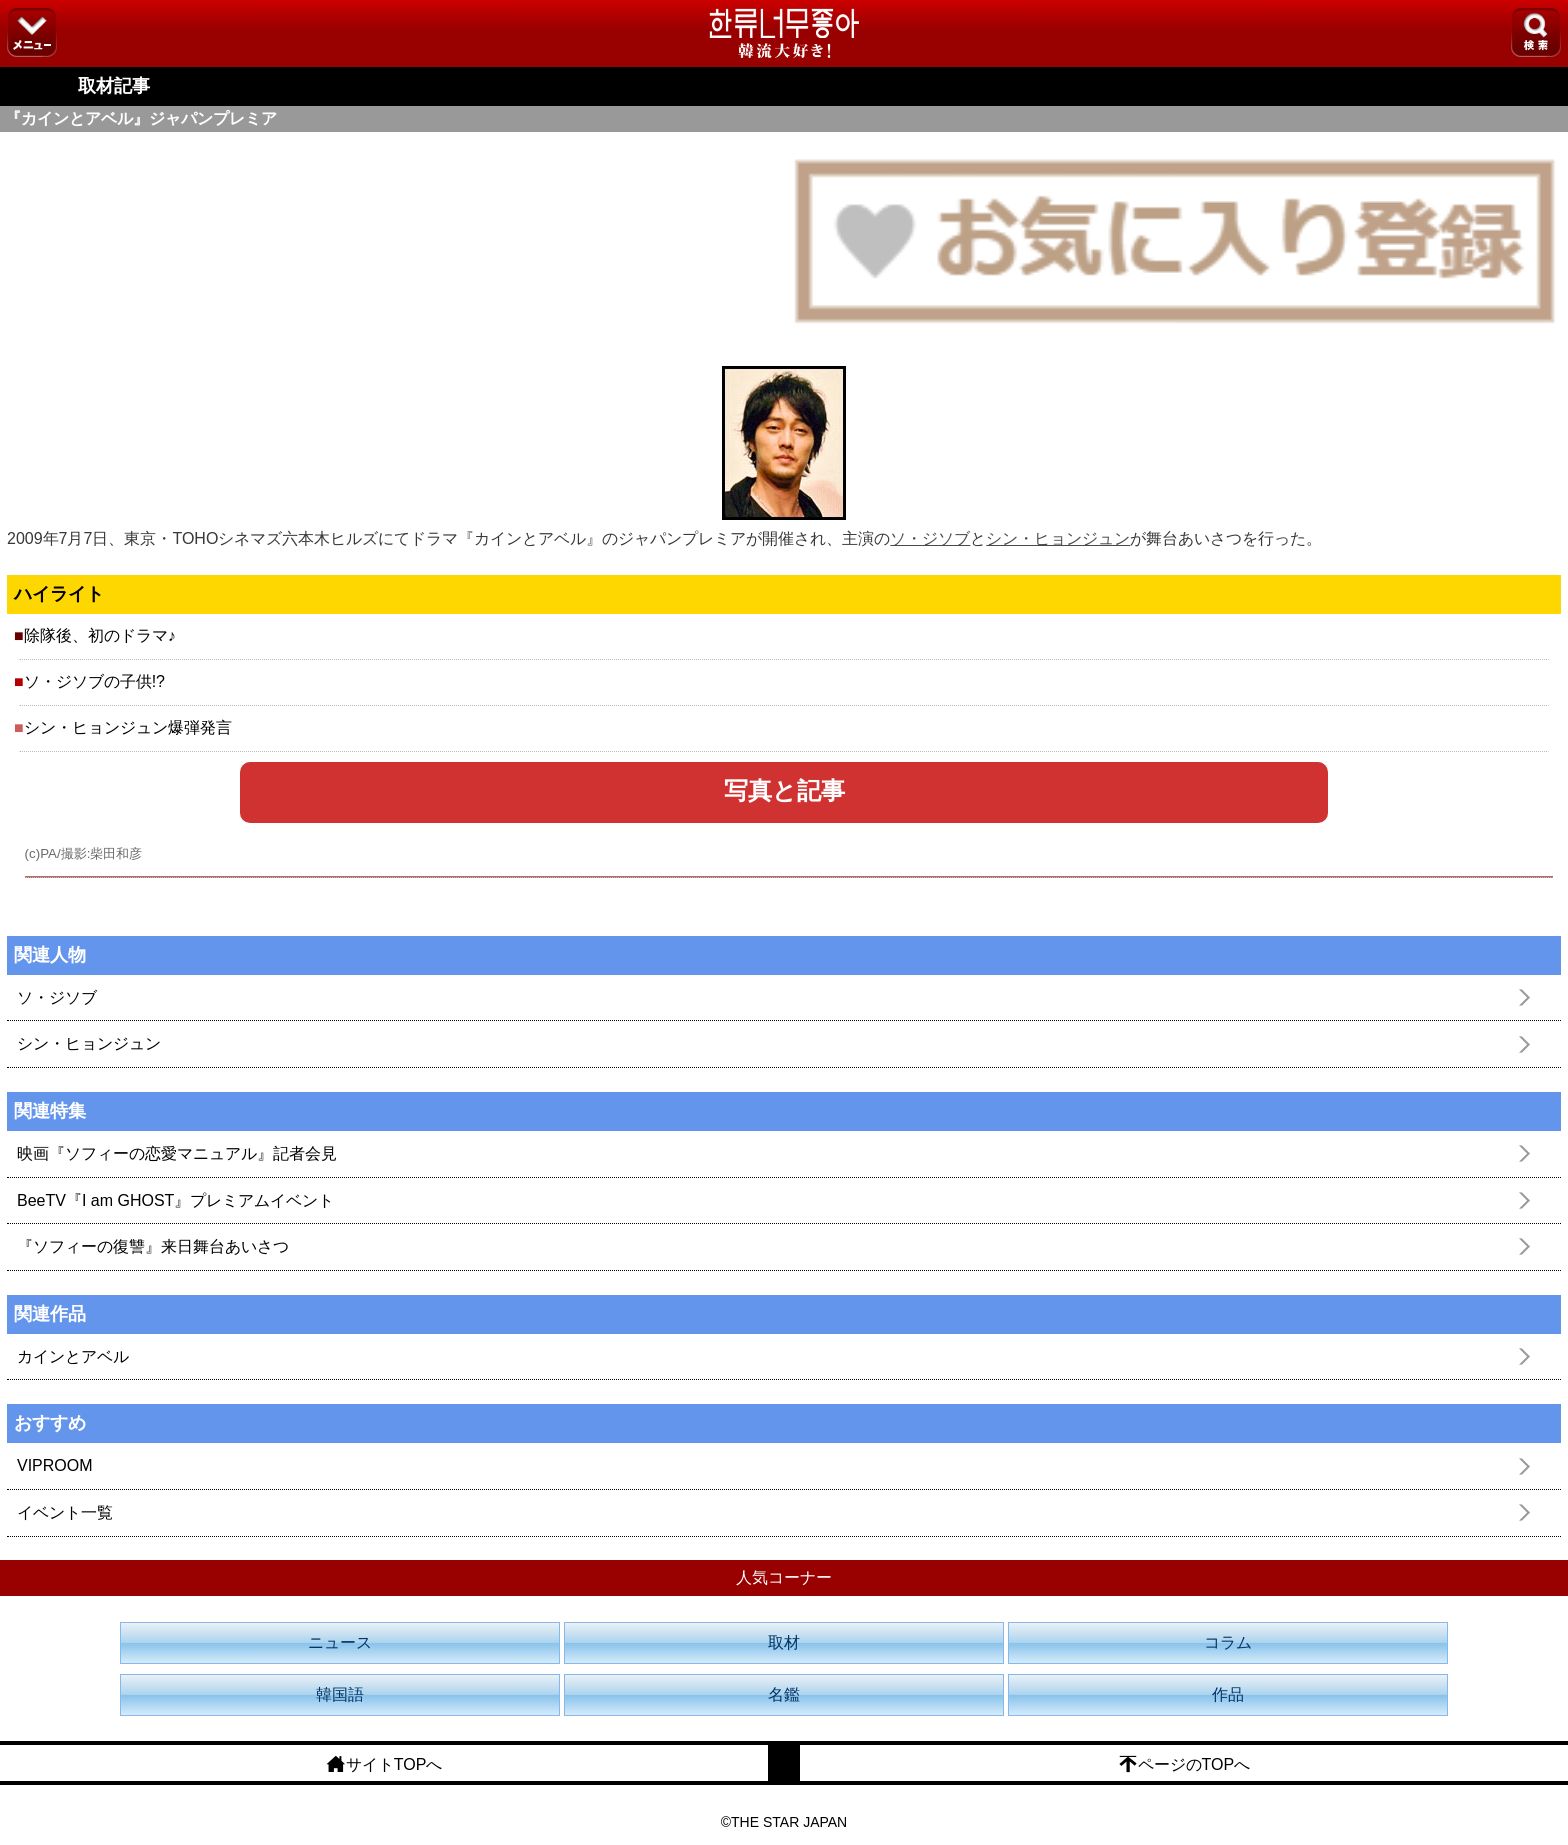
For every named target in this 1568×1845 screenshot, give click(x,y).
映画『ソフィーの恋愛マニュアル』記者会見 (177, 1153)
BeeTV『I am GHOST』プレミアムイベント (175, 1200)
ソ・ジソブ (930, 538)
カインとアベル (73, 1356)
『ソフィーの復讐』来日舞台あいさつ (153, 1246)
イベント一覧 (65, 1512)
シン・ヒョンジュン (1058, 538)
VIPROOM (55, 1465)
